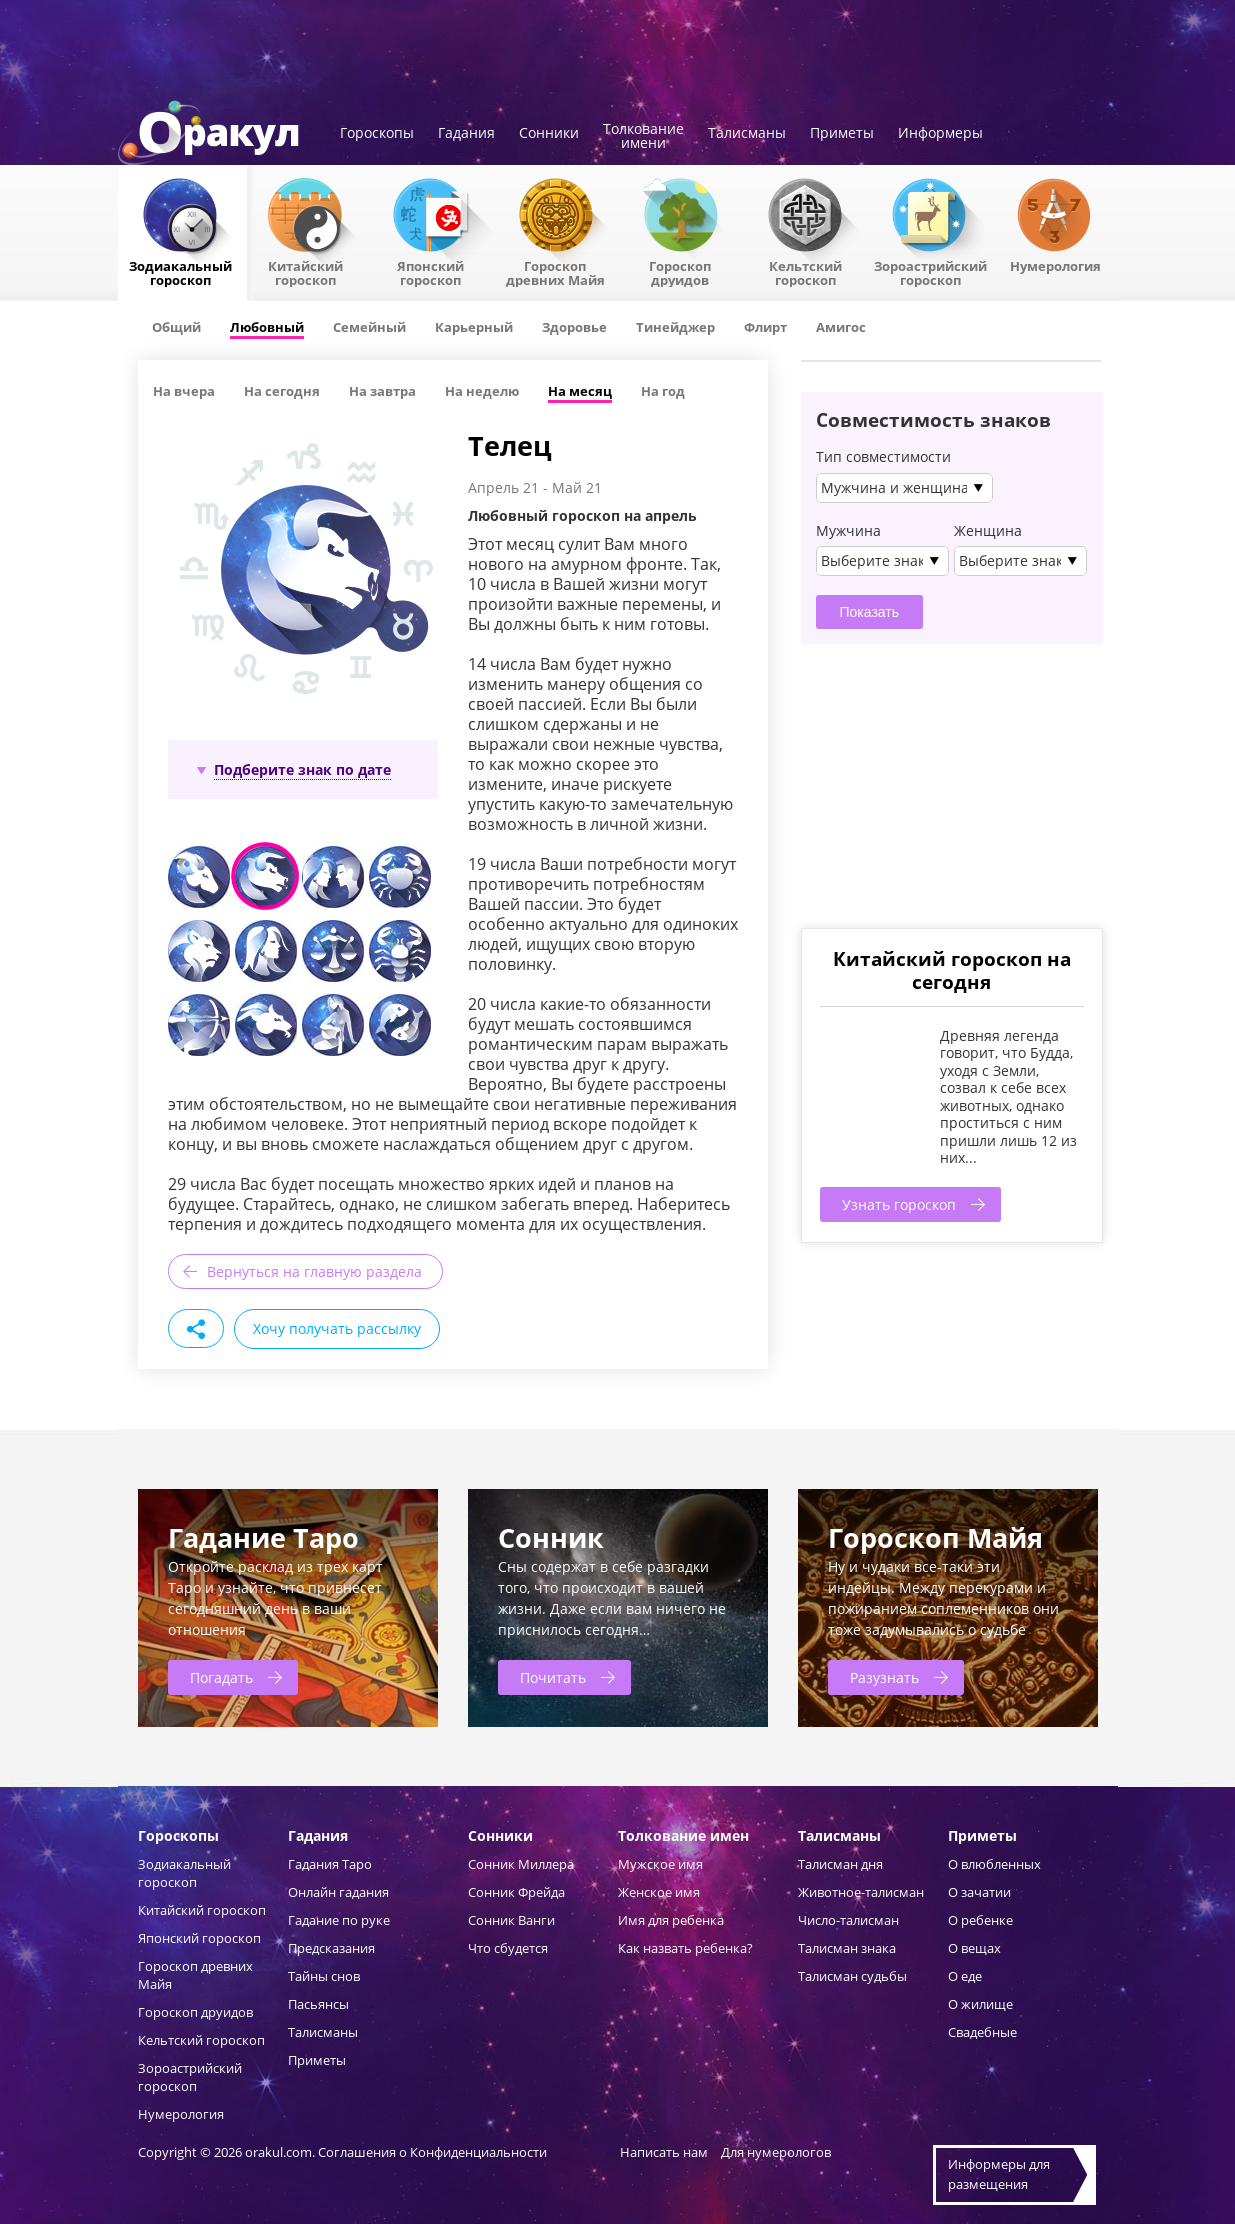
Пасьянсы (318, 2004)
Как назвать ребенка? (685, 1948)
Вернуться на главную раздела (314, 1271)
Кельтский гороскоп (805, 272)
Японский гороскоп (430, 272)
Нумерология (1055, 265)
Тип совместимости (883, 457)
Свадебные (982, 2032)
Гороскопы (377, 134)
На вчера (184, 391)
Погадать (221, 1677)
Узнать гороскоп (899, 1204)
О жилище (980, 2004)
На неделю (482, 391)
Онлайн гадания (338, 1892)
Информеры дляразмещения (999, 2174)
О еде (965, 1976)
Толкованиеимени (643, 137)
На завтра (382, 391)
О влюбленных (994, 1864)
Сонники (549, 134)
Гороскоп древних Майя (555, 272)
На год (663, 391)
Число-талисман (848, 1920)
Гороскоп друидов (195, 2012)
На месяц (580, 391)
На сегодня (282, 391)
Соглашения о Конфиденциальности (434, 2152)
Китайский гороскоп (305, 272)
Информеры (940, 134)
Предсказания (331, 1948)
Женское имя (659, 1892)
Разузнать (884, 1677)
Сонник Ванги (511, 1920)
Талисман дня (840, 1864)
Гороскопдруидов (680, 272)
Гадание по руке (339, 1920)
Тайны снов (324, 1976)
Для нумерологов (776, 2152)
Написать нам (664, 2152)
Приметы (842, 134)
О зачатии (979, 1892)
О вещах (974, 1948)
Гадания (466, 134)
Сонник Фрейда (516, 1892)
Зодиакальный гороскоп (180, 272)
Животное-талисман (861, 1892)
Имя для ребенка (671, 1920)
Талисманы (747, 134)
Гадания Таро (330, 1864)
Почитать (553, 1677)
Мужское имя (660, 1864)
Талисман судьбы (852, 1976)
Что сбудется (508, 1948)
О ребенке (980, 1920)
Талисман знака (847, 1948)
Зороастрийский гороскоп (930, 272)
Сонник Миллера (521, 1864)
